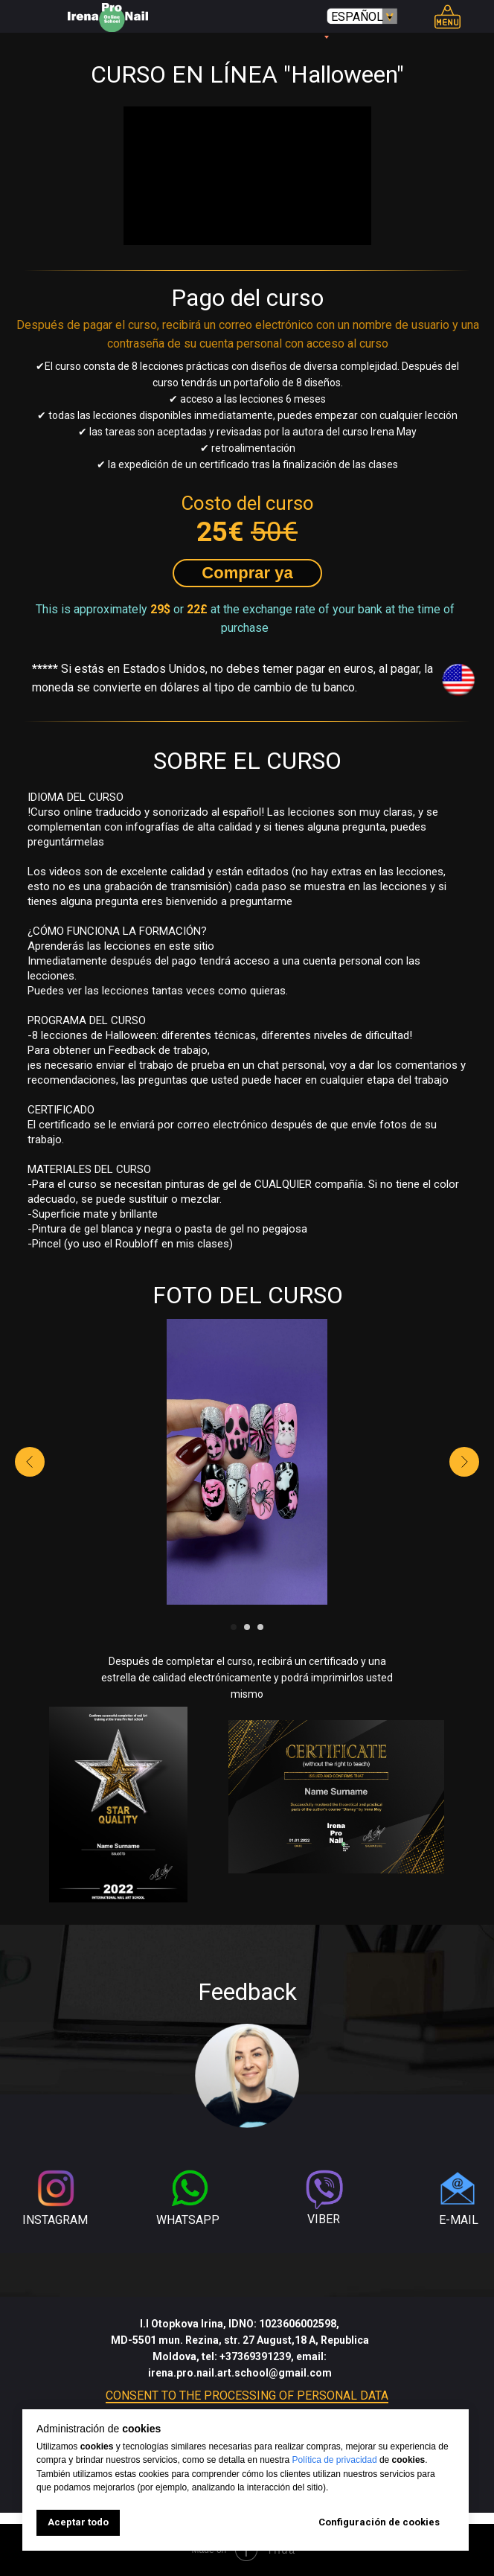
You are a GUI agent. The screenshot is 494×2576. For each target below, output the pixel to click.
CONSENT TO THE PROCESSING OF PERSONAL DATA (247, 2395)
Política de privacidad (334, 2460)
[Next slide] (464, 1462)
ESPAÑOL (357, 17)
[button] (247, 573)
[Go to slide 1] (234, 1627)
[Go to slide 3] (260, 1627)
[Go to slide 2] (247, 1627)
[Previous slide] (30, 1462)
